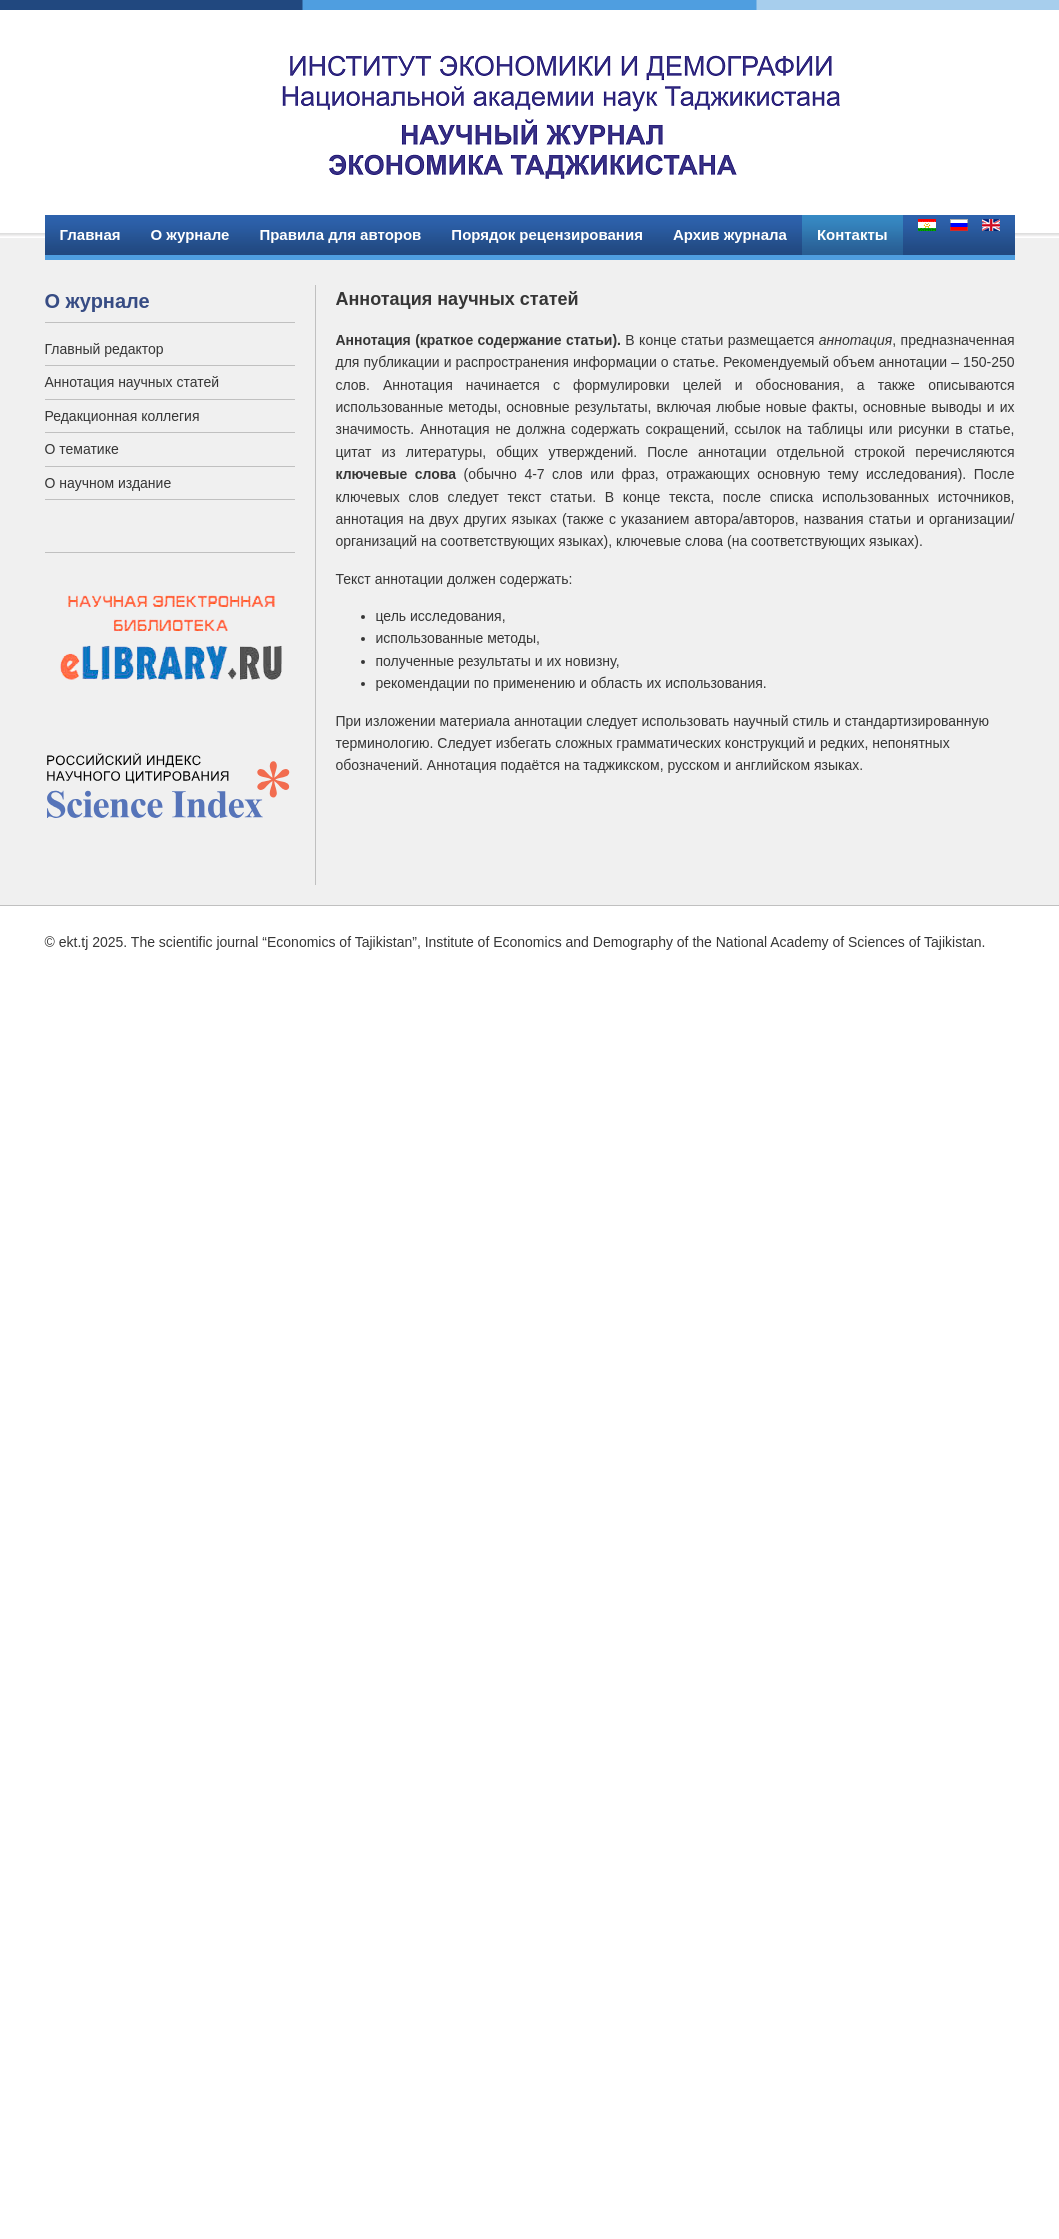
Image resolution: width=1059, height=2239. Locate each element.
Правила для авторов (340, 234)
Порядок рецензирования (547, 234)
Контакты (852, 234)
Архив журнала (730, 234)
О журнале (190, 234)
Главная (90, 234)
